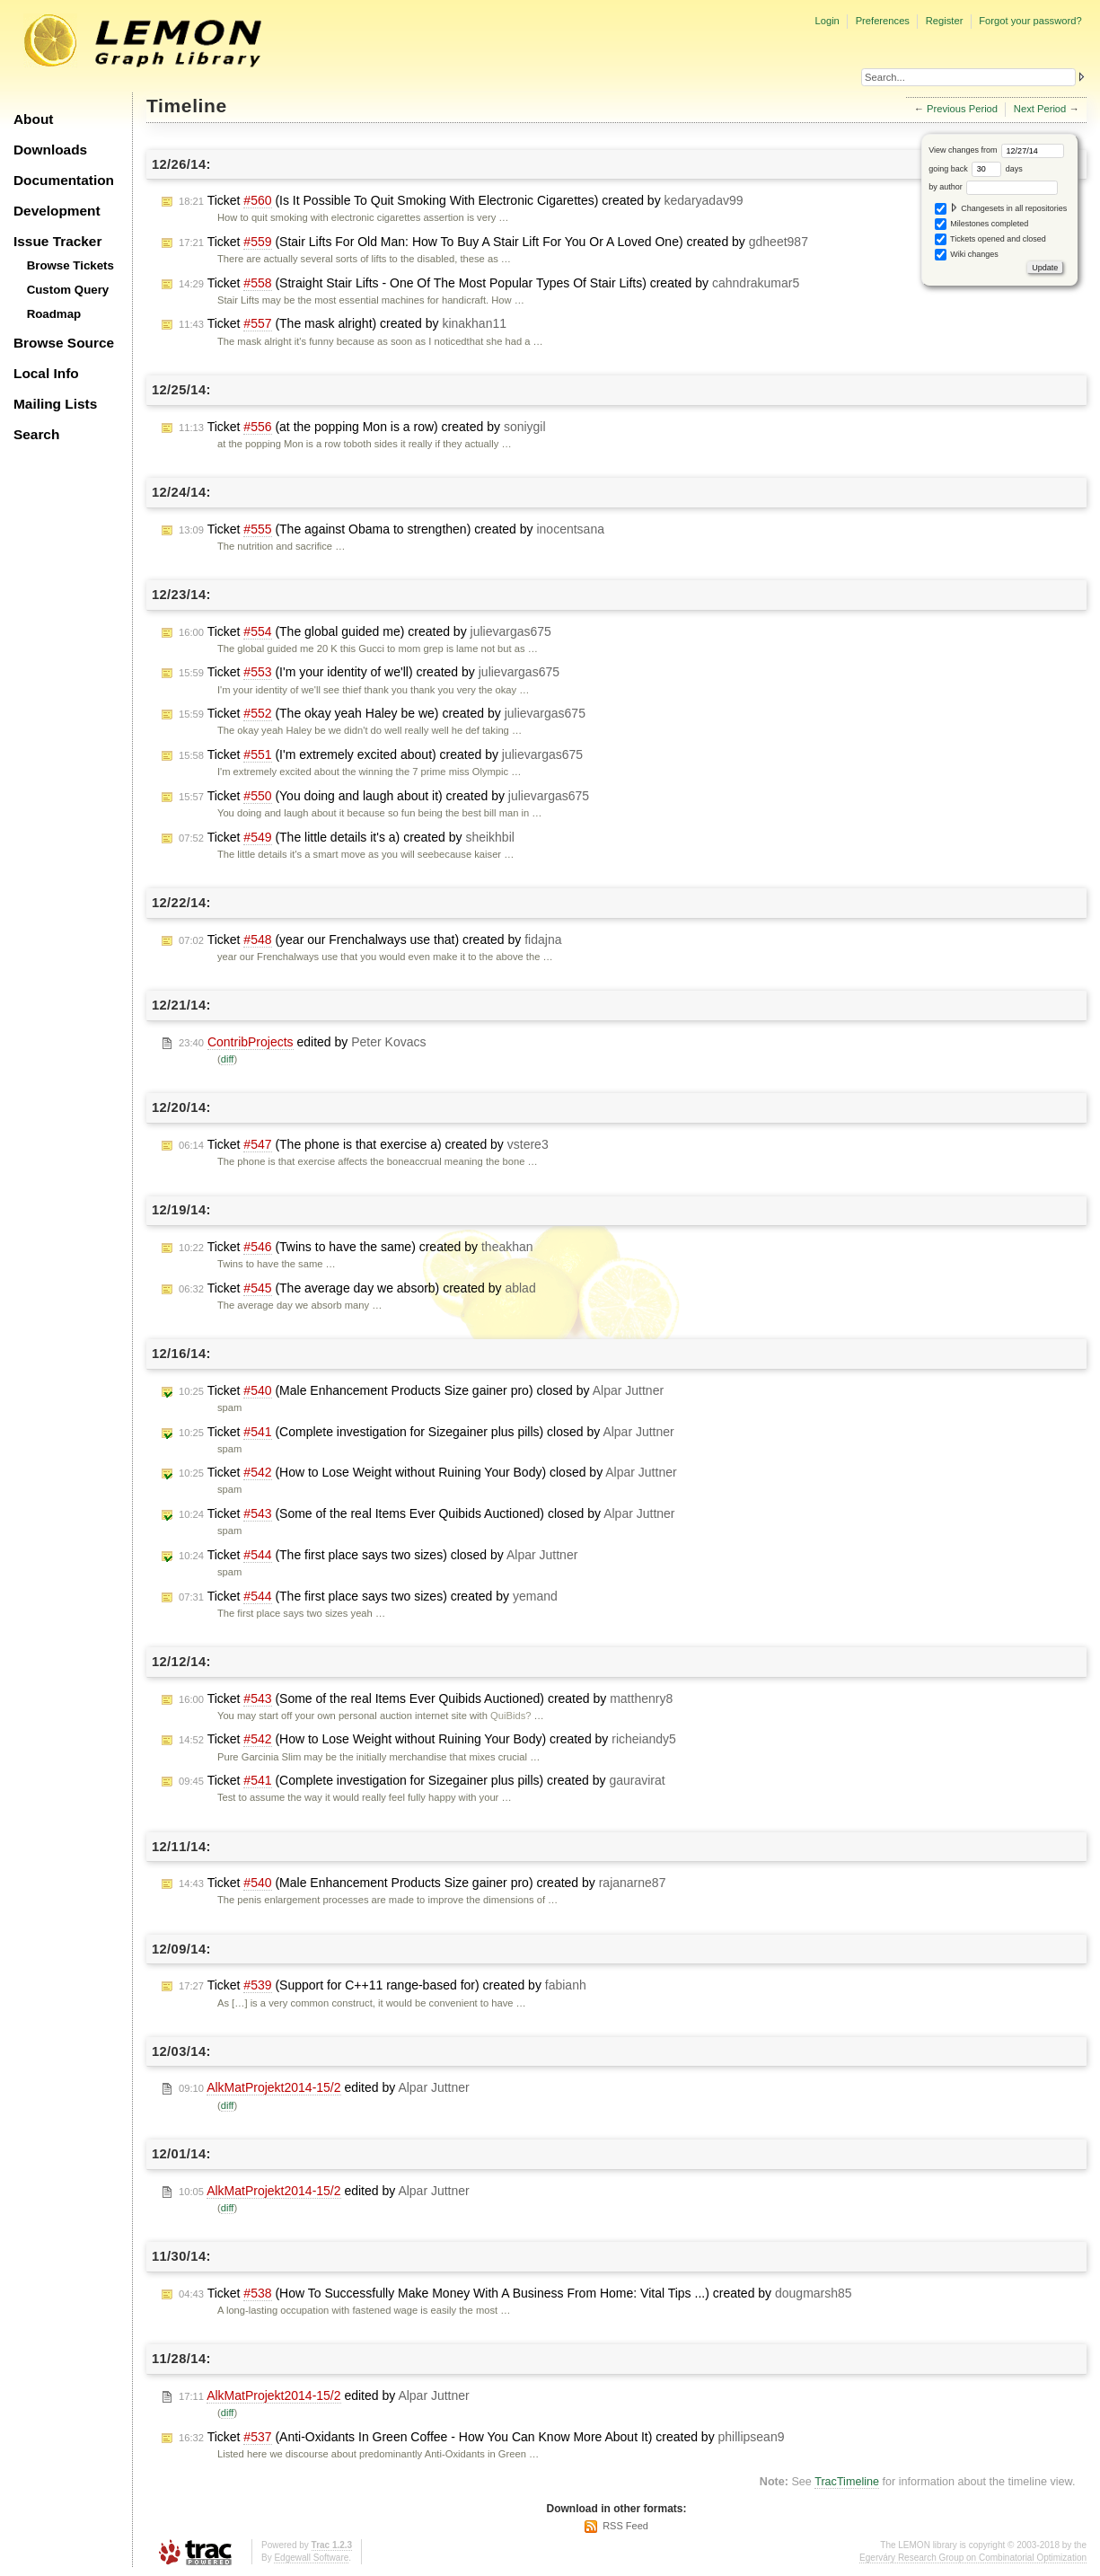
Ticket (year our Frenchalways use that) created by (370, 940)
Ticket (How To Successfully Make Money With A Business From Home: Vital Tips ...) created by (515, 2293)
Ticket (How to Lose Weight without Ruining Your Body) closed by (428, 1472)
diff (227, 1059)
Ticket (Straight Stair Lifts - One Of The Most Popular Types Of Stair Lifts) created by (489, 283)
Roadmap (54, 314)
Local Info (46, 373)
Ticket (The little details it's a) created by (347, 837)
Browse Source (63, 342)
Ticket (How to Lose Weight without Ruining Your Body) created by (427, 1739)
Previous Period (962, 108)
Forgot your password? (1030, 20)
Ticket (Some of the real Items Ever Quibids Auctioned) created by (426, 1699)
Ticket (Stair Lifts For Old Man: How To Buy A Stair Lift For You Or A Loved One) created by (493, 242)
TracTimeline (846, 2481)
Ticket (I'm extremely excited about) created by (381, 755)
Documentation (63, 180)
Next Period (1040, 108)
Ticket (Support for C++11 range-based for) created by (382, 1985)
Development (57, 210)
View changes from (996, 150)
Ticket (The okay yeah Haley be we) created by (382, 713)
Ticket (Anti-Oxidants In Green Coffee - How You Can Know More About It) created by (481, 2437)
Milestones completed (982, 224)
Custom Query (68, 289)
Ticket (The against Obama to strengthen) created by (391, 529)
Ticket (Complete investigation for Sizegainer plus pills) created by (422, 1780)
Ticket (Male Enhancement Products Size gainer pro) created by (422, 1883)
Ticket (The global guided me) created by (365, 632)
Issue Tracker (57, 241)
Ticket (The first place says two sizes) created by (368, 1596)
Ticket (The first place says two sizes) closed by (378, 1555)
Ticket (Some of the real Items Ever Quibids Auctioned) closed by (427, 1514)
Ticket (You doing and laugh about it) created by (384, 796)
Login (826, 20)
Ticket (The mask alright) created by (342, 323)
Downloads (50, 149)
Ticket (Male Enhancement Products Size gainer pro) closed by (421, 1390)
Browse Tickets (70, 265)
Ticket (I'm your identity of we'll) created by (369, 672)
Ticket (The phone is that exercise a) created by (364, 1144)
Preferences (883, 20)
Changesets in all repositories (1001, 209)
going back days (975, 168)
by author (993, 186)
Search (36, 434)
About (33, 119)
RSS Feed (625, 2525)
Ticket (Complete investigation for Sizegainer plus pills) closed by (426, 1432)
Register (945, 20)
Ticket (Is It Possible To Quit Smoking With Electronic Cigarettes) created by (461, 200)
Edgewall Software (311, 2558)
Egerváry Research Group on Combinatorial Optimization (973, 2558)
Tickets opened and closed (990, 239)
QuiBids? (510, 1715)
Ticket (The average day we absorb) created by (357, 1288)
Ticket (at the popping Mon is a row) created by (362, 427)
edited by (302, 1042)
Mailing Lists (55, 403)
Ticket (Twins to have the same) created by (356, 1247)
